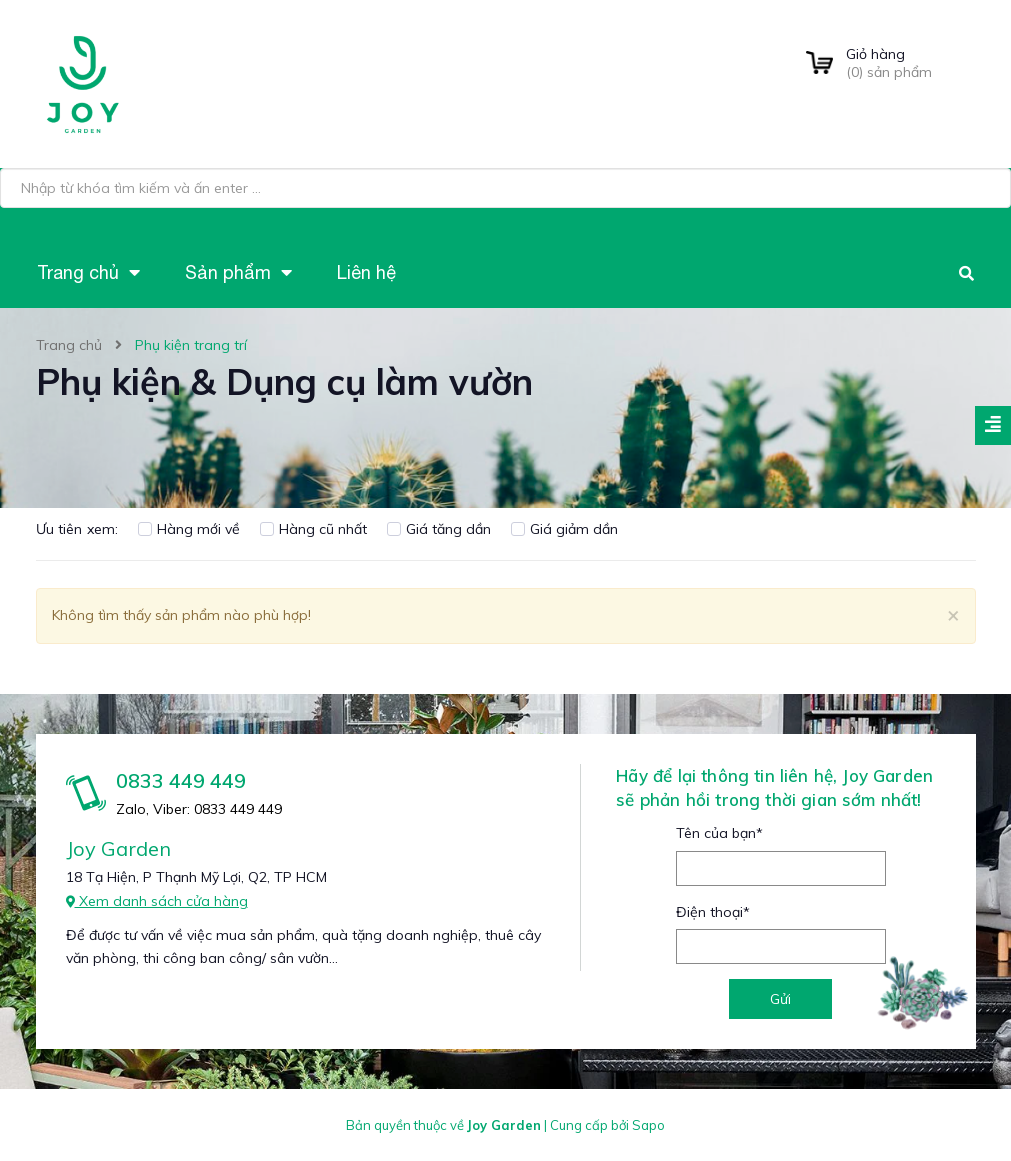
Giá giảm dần (564, 529)
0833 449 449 (181, 780)
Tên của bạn (719, 833)
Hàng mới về (189, 529)
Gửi (780, 999)
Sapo (648, 1125)
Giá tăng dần (439, 529)
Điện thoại (713, 912)
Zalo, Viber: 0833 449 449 (199, 809)
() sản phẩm (911, 63)
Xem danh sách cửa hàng (157, 901)
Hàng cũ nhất (313, 529)
